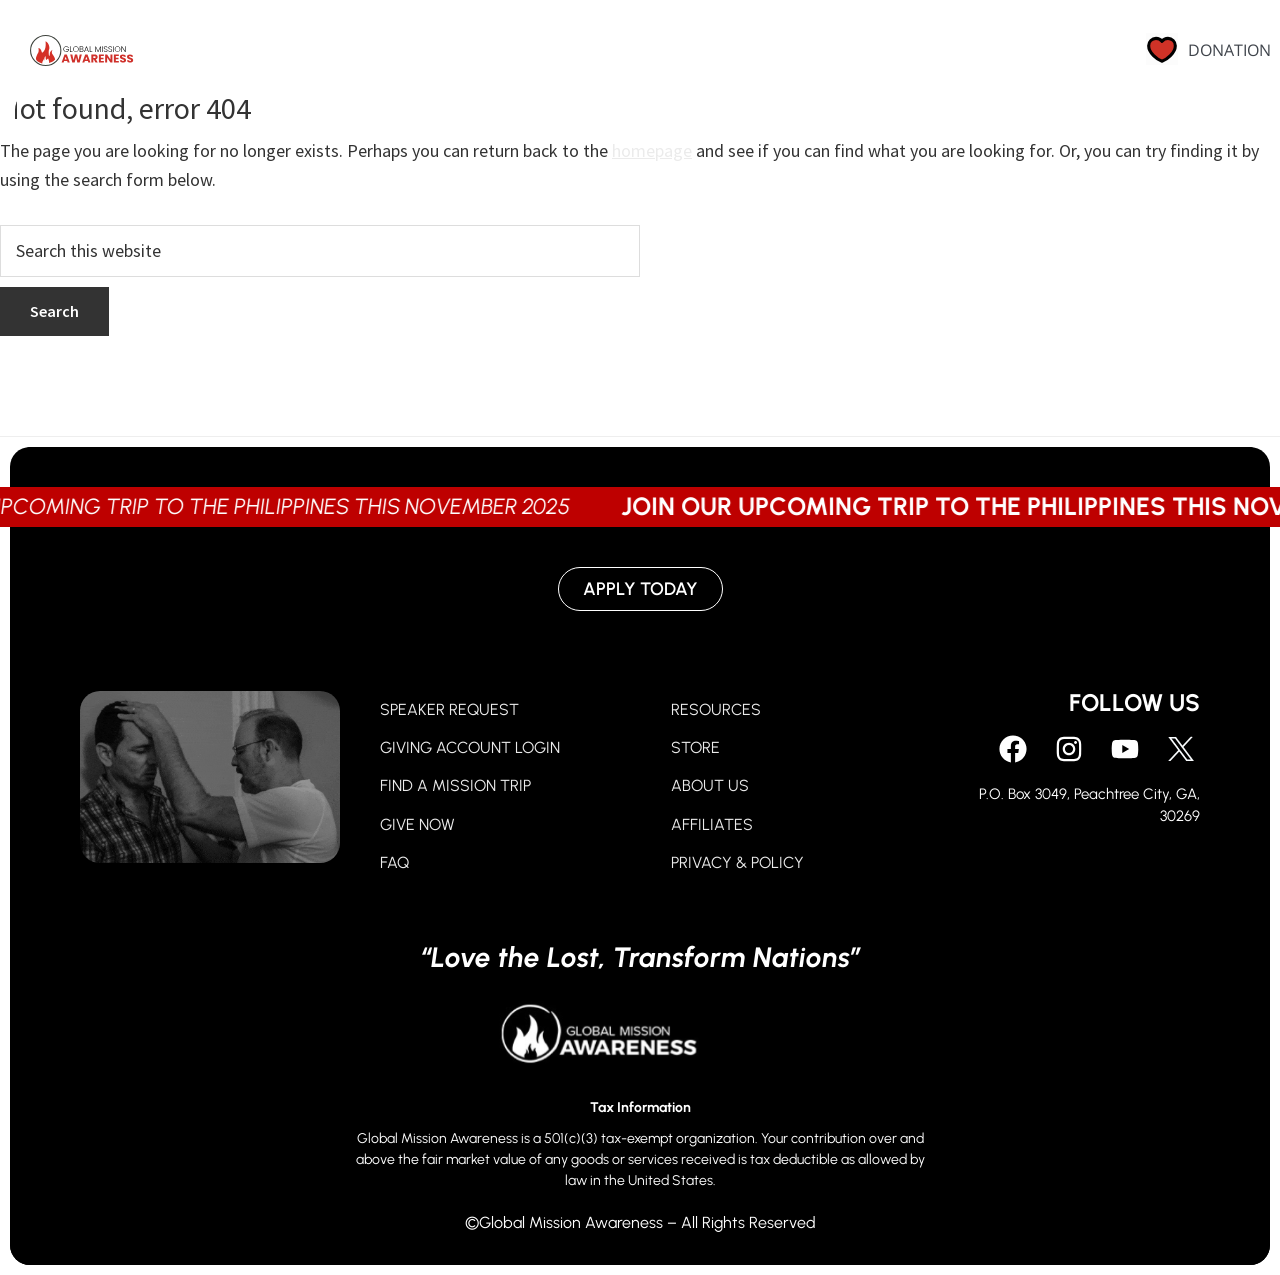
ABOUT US (710, 785)
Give (610, 55)
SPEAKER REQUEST (449, 709)
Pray (524, 55)
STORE (695, 747)
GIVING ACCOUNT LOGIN (470, 747)
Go (689, 55)
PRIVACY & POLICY (737, 862)
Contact (1026, 55)
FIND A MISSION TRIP (455, 785)
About (777, 55)
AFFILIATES (712, 824)
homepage (652, 150)
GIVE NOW (417, 824)
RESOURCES (716, 709)
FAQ (394, 862)
